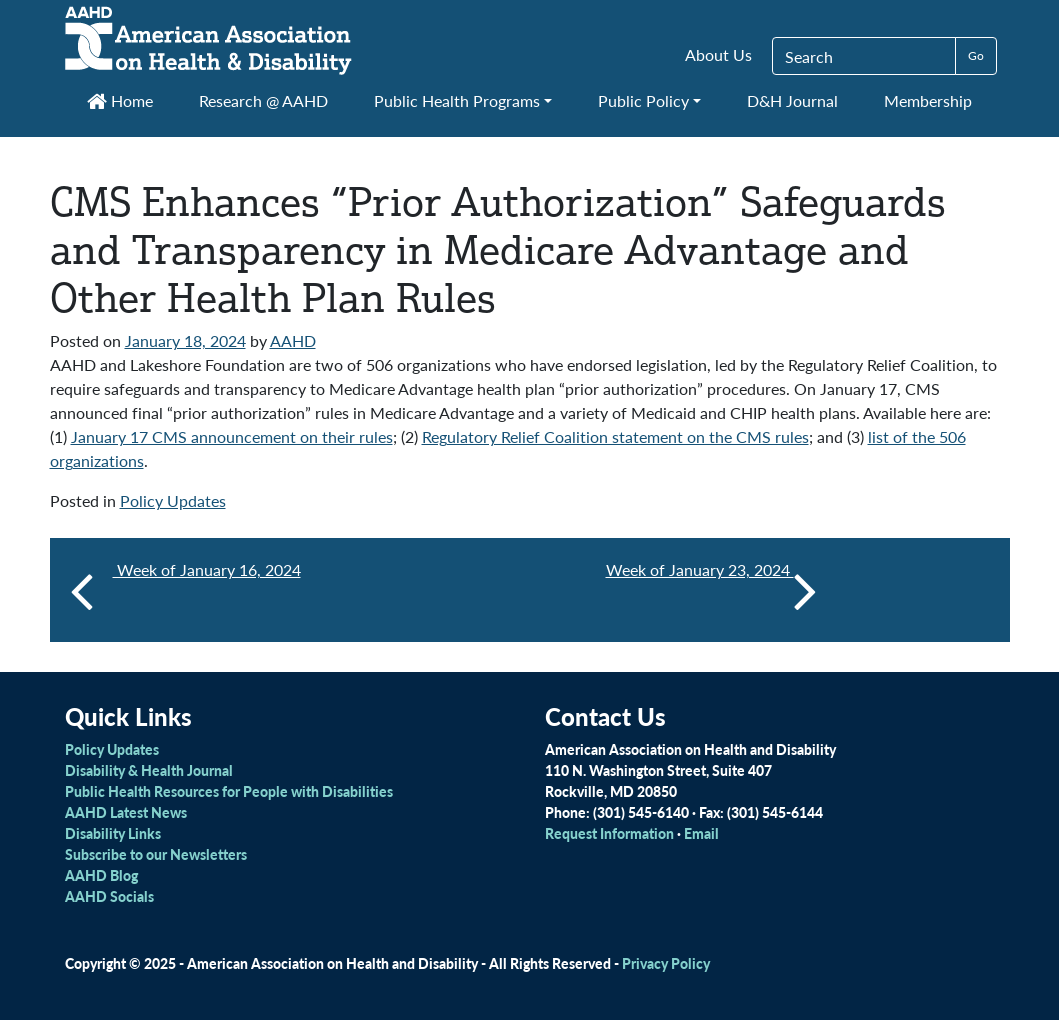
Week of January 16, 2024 (207, 569)
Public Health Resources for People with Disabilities (229, 791)
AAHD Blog (101, 875)
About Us (718, 54)
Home (120, 100)
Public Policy (643, 100)
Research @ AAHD (263, 100)
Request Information (609, 833)
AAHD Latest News (126, 812)
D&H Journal (792, 100)
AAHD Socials (109, 896)
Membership (928, 100)
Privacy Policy (666, 963)
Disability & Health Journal (149, 770)
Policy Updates (173, 500)
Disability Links (113, 833)
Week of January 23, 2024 (711, 590)
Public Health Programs (457, 100)
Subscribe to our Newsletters (156, 854)
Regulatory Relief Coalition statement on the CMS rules (615, 436)
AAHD (293, 340)
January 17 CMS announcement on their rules (232, 436)
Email (701, 833)
